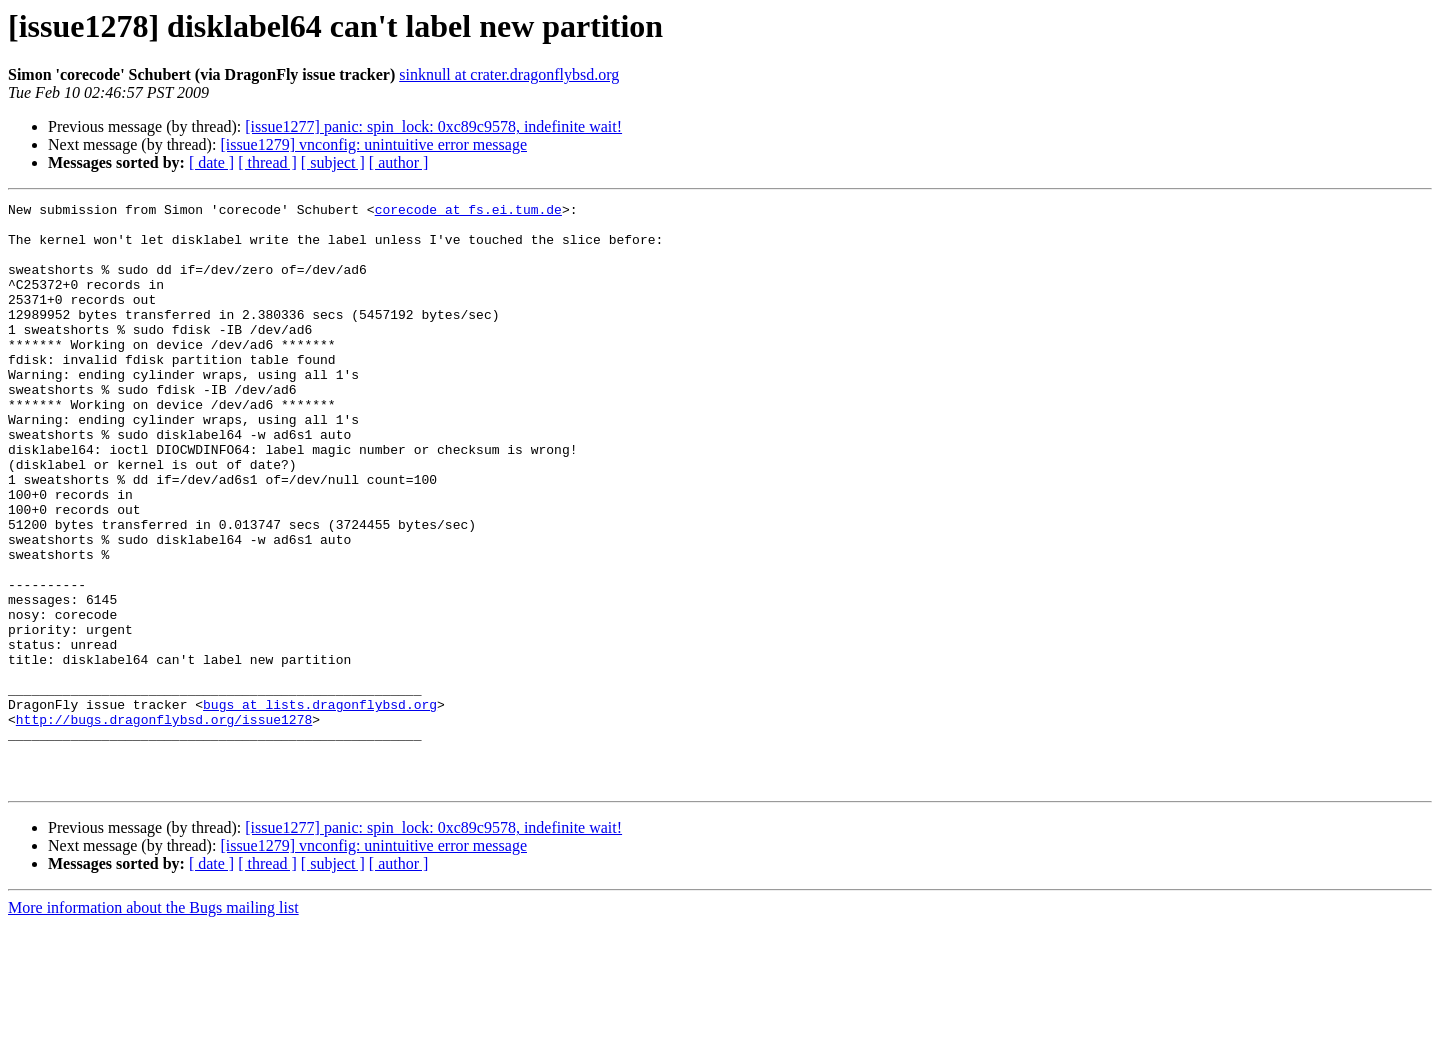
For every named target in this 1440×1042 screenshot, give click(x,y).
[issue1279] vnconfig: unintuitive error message (373, 144)
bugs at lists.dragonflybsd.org (320, 806)
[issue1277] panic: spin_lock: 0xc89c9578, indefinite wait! (433, 126)
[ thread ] (267, 162)
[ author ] (399, 162)
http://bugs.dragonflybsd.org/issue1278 (164, 824)
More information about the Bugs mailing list (153, 1024)
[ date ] (211, 162)
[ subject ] (333, 162)
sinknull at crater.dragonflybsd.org (509, 74)
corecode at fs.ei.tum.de (468, 212)
